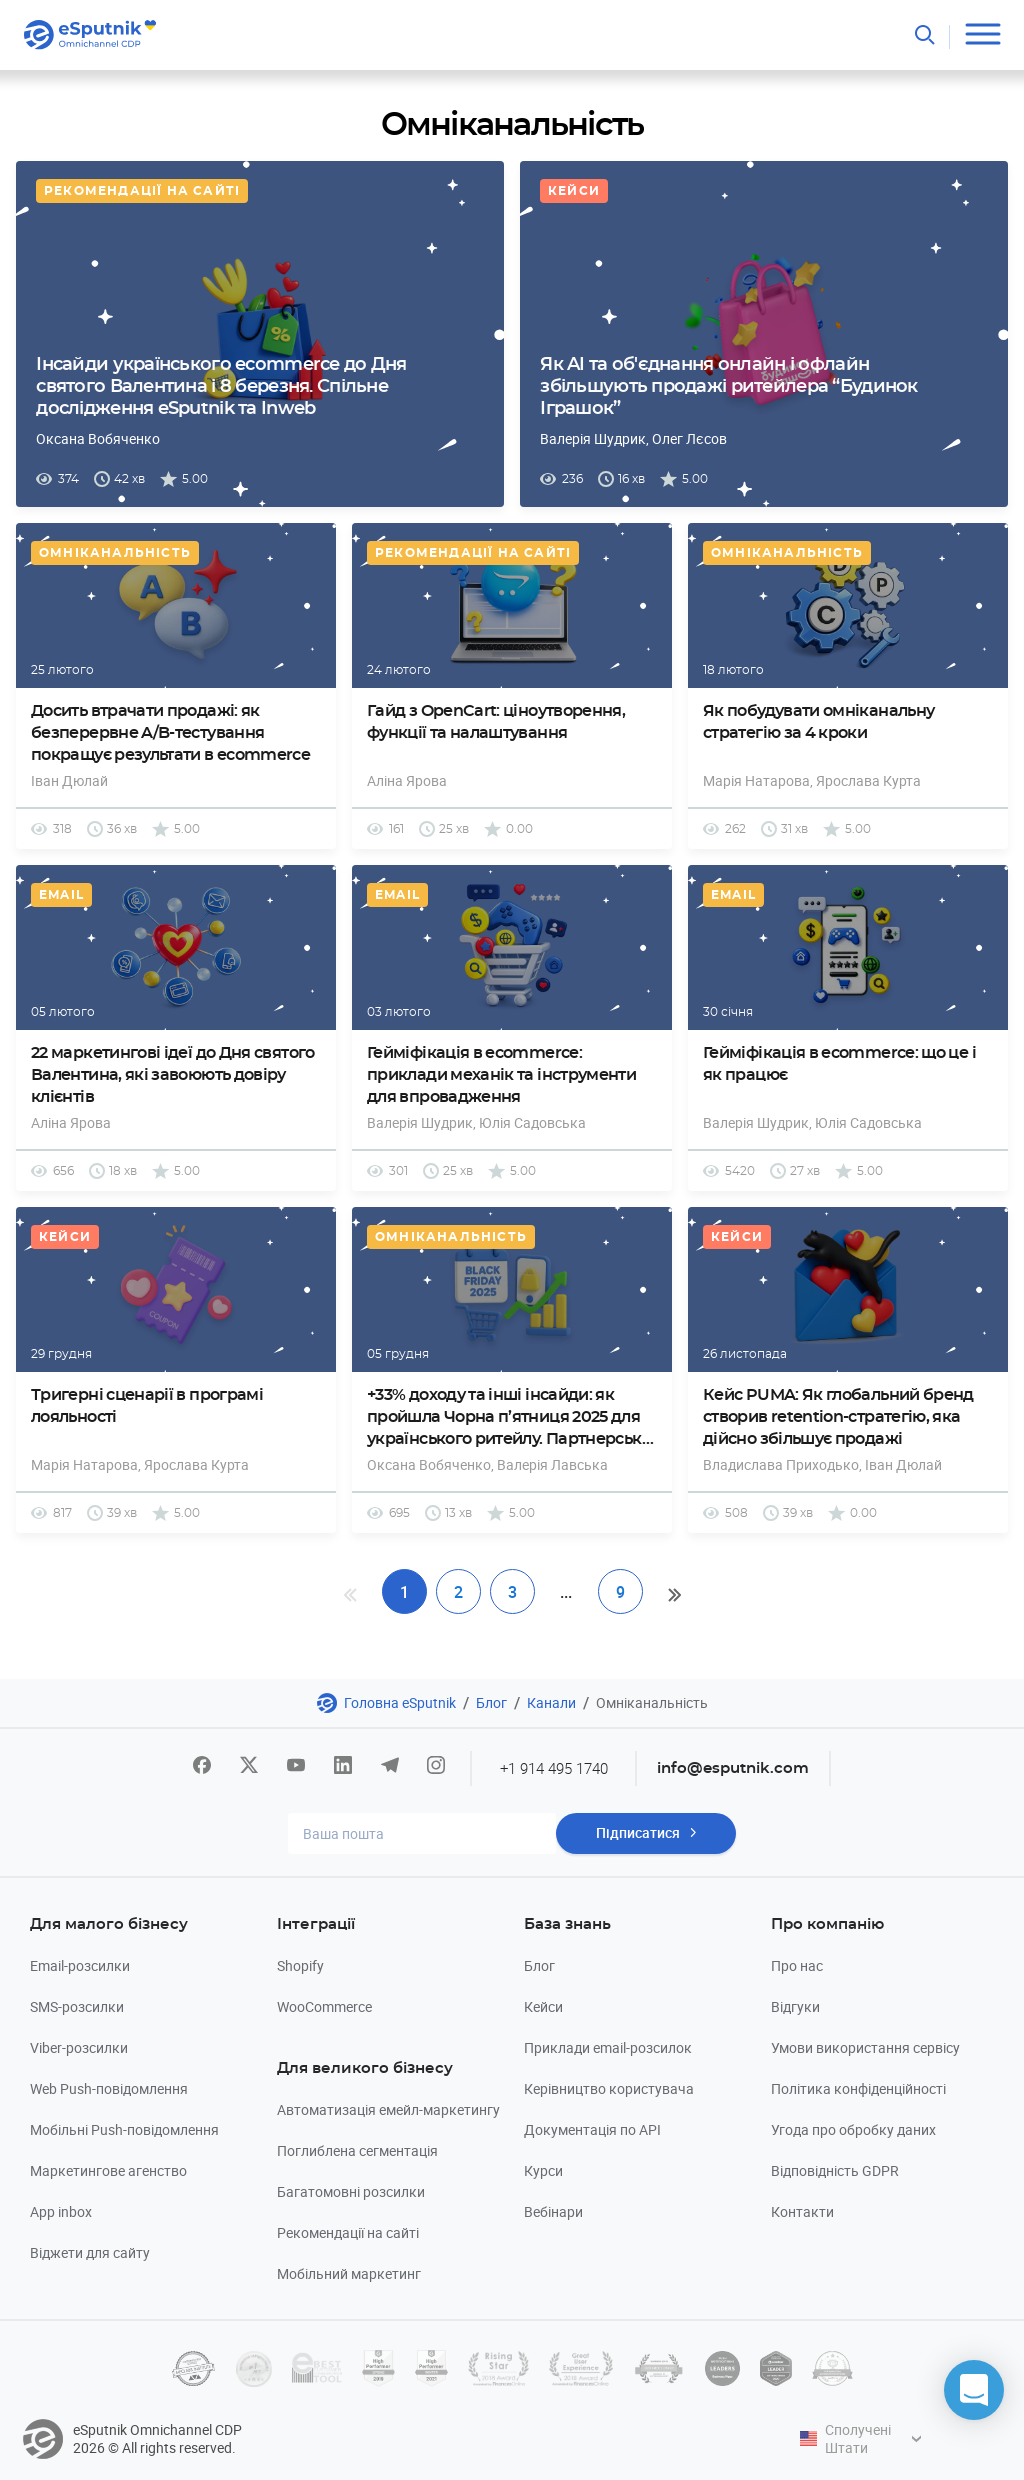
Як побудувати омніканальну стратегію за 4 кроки (818, 722)
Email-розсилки (80, 1965)
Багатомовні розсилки (351, 2191)
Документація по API (592, 2129)
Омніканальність (115, 553)
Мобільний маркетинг (349, 2273)
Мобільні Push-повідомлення (124, 2129)
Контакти (802, 2211)
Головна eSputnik (400, 1702)
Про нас (797, 1965)
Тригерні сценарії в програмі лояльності (147, 1406)
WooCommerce (324, 2006)
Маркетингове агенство (108, 2170)
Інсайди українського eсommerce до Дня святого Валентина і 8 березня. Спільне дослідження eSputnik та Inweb (221, 387)
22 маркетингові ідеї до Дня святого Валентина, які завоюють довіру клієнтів (173, 1075)
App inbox (61, 2211)
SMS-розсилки (77, 2006)
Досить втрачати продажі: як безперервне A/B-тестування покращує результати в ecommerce (170, 733)
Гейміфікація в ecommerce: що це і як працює (839, 1064)
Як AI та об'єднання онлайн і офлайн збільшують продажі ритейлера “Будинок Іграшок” (728, 387)
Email (61, 895)
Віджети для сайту (90, 2252)
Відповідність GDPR (835, 2170)
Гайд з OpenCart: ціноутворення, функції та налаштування (496, 722)
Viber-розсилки (79, 2047)
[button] (974, 2390)
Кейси (574, 191)
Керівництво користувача (609, 2088)
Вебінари (553, 2211)
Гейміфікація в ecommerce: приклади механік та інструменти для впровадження (501, 1075)
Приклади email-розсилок (608, 2047)
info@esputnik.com (734, 1768)
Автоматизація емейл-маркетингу (388, 2109)
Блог (491, 1702)
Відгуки (795, 2006)
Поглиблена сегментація (357, 2150)
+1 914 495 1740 (554, 1768)
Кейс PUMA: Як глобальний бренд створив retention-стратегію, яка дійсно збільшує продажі (838, 1417)
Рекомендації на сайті (142, 191)
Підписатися (638, 1833)
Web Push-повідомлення (109, 2088)
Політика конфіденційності (858, 2088)
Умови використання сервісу (865, 2047)
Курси (543, 2170)
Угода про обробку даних (853, 2129)
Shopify (300, 1965)
